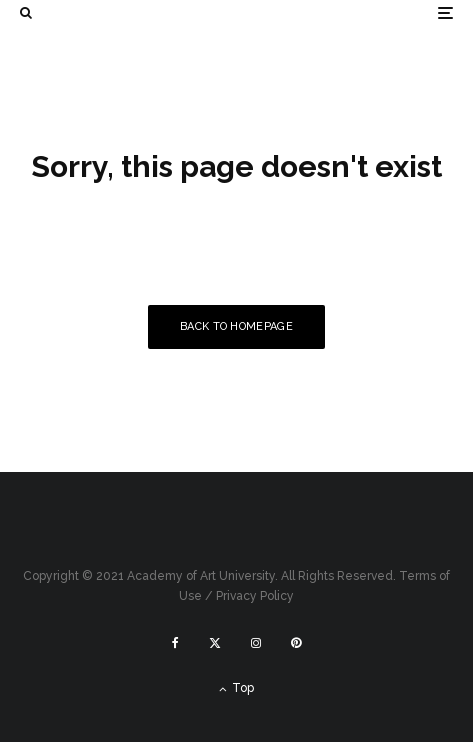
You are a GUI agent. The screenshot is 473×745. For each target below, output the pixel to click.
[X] (215, 643)
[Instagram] (256, 643)
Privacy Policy (255, 596)
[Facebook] (175, 643)
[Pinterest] (296, 643)
